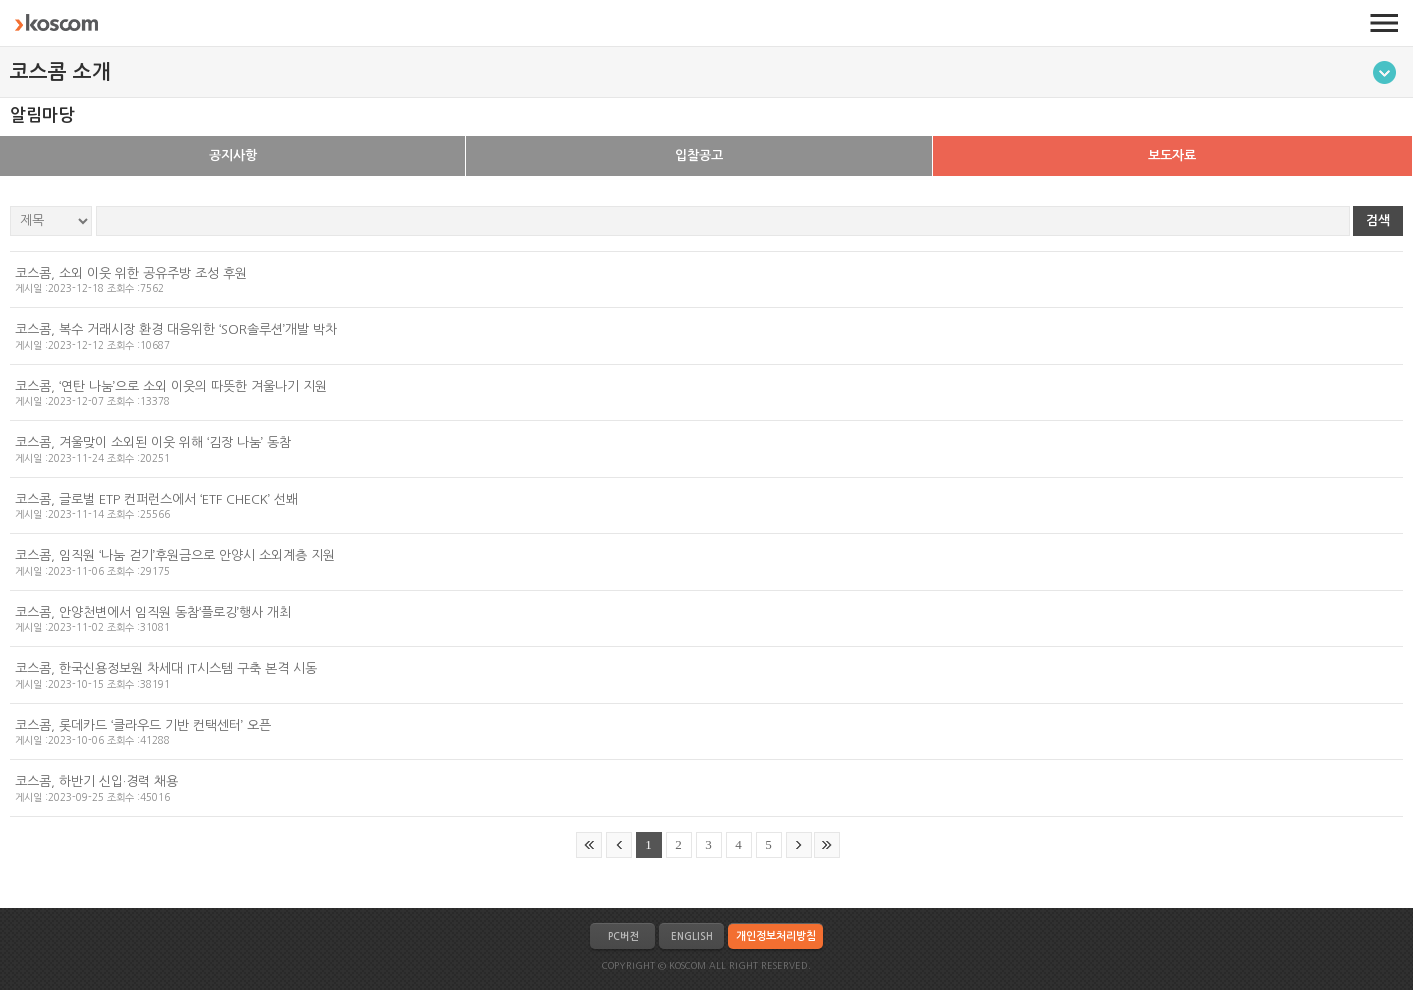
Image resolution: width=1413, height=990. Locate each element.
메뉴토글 (1384, 72)
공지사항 (233, 155)
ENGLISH (692, 936)
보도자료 (1172, 155)
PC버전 (623, 936)
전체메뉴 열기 (1384, 23)
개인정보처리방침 (776, 936)
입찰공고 (699, 155)
